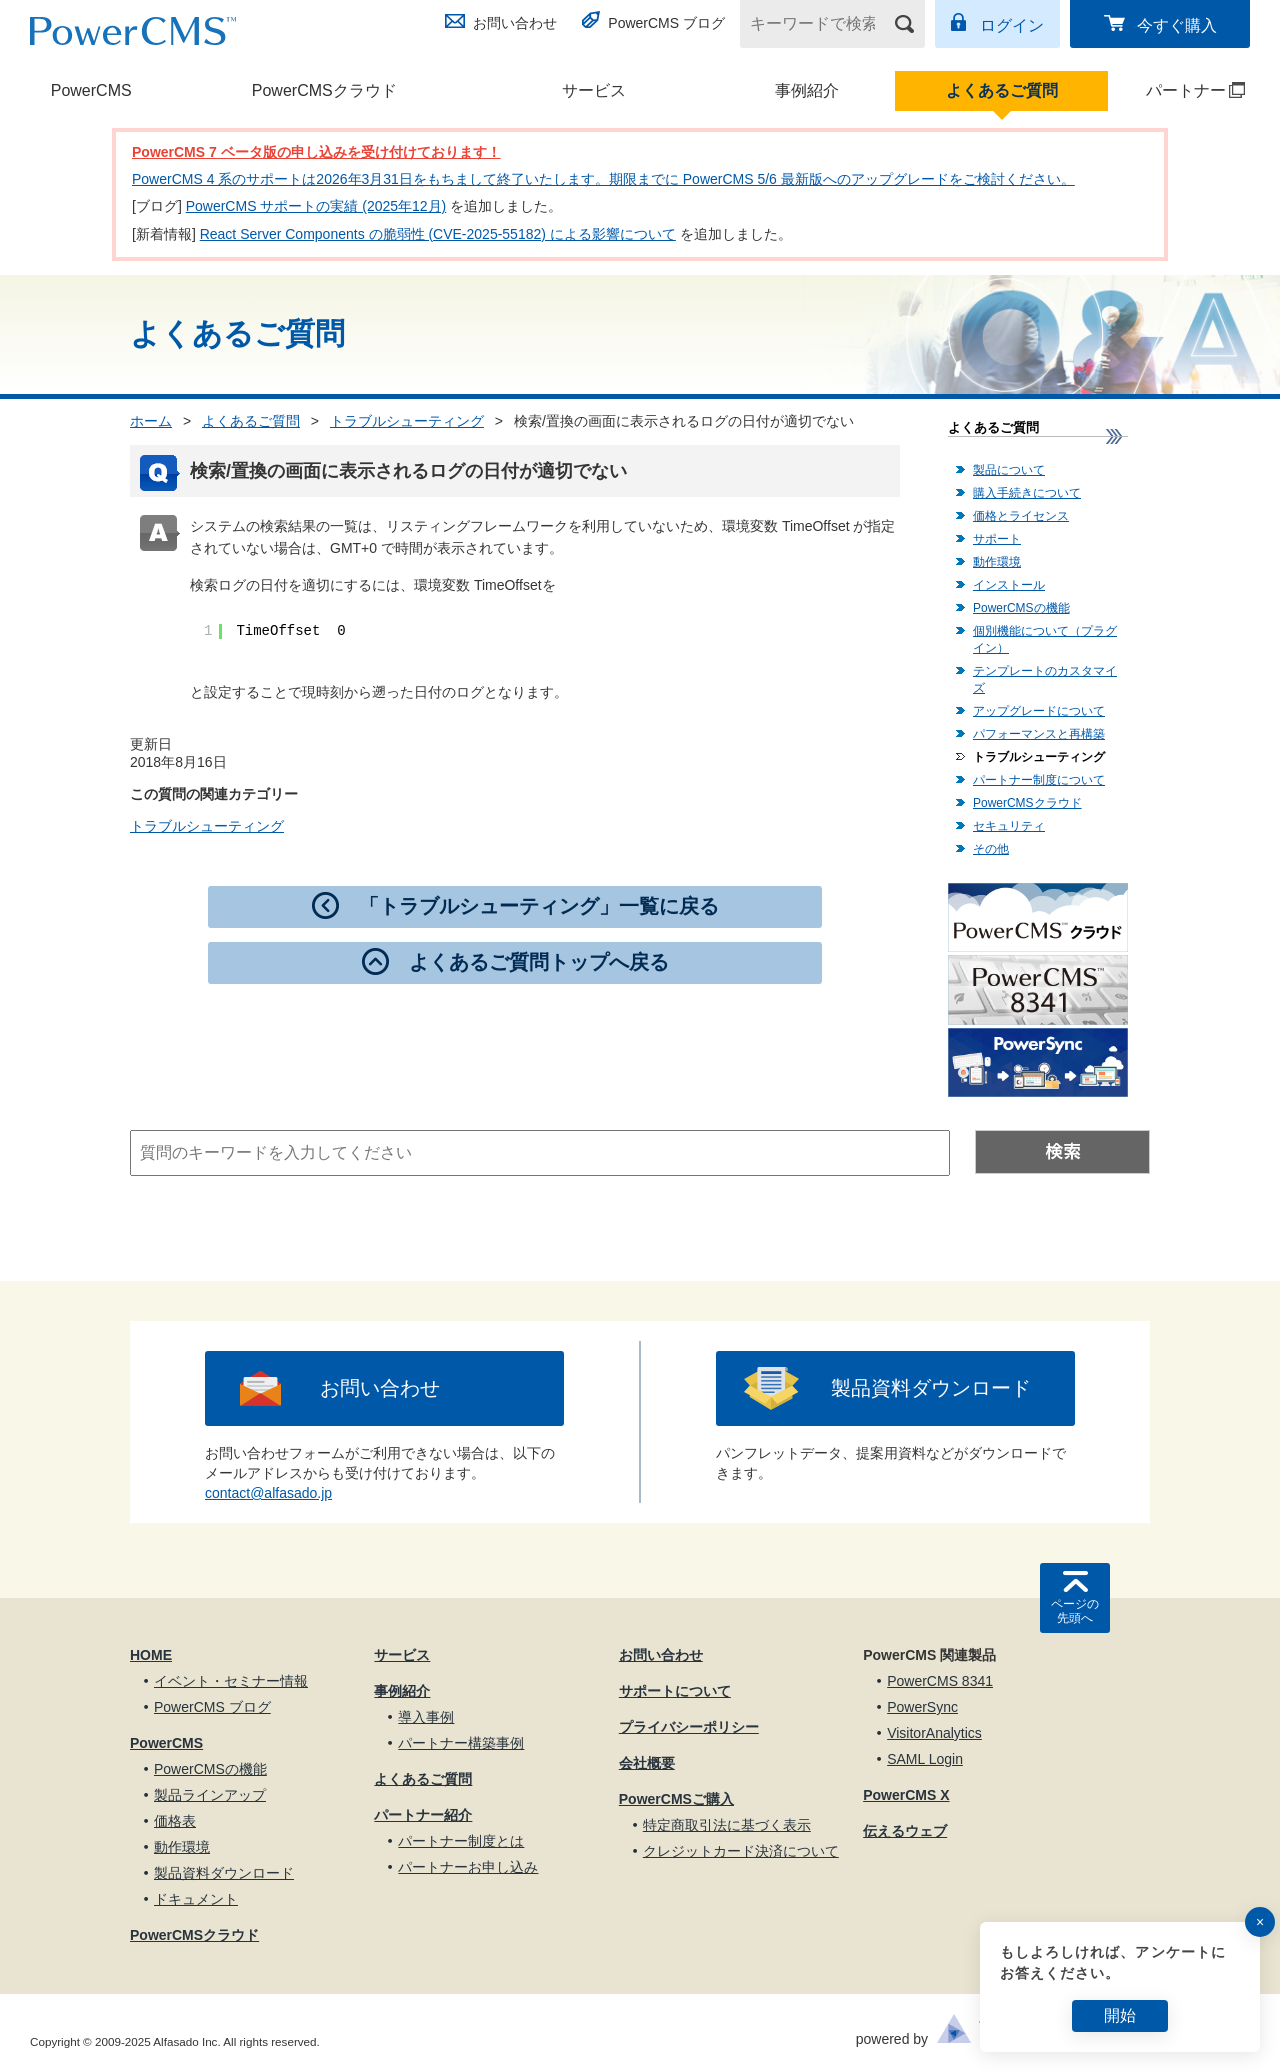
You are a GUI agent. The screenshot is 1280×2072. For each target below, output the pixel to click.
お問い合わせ (515, 23)
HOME (151, 1655)
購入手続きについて (1027, 493)
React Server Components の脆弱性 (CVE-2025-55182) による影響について (438, 234)
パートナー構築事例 (461, 1743)
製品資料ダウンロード (931, 1388)
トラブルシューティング (407, 421)
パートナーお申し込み (468, 1867)
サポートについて (675, 1691)
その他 (991, 849)
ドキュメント (196, 1899)
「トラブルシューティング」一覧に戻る (539, 906)
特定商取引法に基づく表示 (727, 1825)
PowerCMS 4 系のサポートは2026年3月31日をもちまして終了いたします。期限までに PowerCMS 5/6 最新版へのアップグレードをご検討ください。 (603, 179)
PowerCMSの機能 (1021, 608)
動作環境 (997, 562)
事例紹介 (807, 90)
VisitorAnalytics (934, 1733)
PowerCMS (91, 90)
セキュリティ (1009, 826)
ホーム (151, 421)
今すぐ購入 (1177, 25)
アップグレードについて (1039, 711)
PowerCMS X (906, 1795)
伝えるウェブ (905, 1831)
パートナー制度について (1039, 780)
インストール (1009, 585)
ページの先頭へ (1075, 1611)
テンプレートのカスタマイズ (1045, 679)
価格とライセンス (1021, 516)
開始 (1120, 2015)
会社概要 (647, 1763)
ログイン (1012, 25)
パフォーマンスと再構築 (1039, 734)
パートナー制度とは (461, 1841)
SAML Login (925, 1759)
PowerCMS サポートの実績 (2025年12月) (316, 206)
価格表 (175, 1821)
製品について (1009, 470)
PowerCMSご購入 (676, 1799)
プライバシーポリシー (689, 1727)
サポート (997, 539)
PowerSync (922, 1707)
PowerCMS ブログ (666, 23)
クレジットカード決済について (741, 1851)
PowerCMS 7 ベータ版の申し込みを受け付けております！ (316, 152)
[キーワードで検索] (820, 24)
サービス (594, 90)
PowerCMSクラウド (324, 90)
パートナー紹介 (423, 1815)
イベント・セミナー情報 (231, 1681)
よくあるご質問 (1002, 90)
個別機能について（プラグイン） (1045, 639)
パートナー (1178, 90)
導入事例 (426, 1717)
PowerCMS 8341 (940, 1681)
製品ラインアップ (210, 1795)
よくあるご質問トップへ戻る (539, 962)
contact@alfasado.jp (268, 1493)
